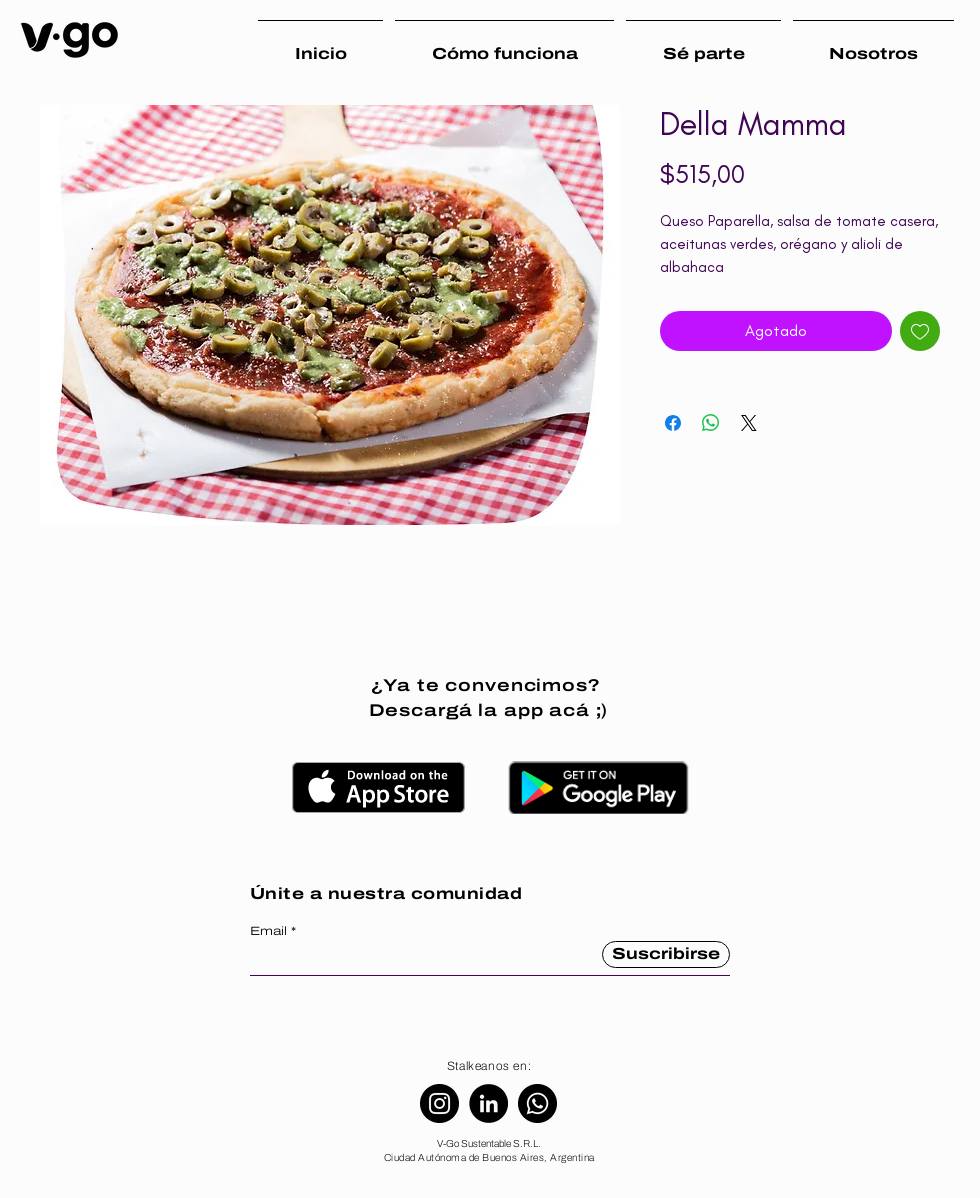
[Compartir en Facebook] (673, 423)
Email (268, 931)
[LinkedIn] (488, 1103)
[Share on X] (749, 423)
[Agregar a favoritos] (920, 331)
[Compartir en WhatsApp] (711, 423)
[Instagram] (439, 1103)
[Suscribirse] (666, 954)
